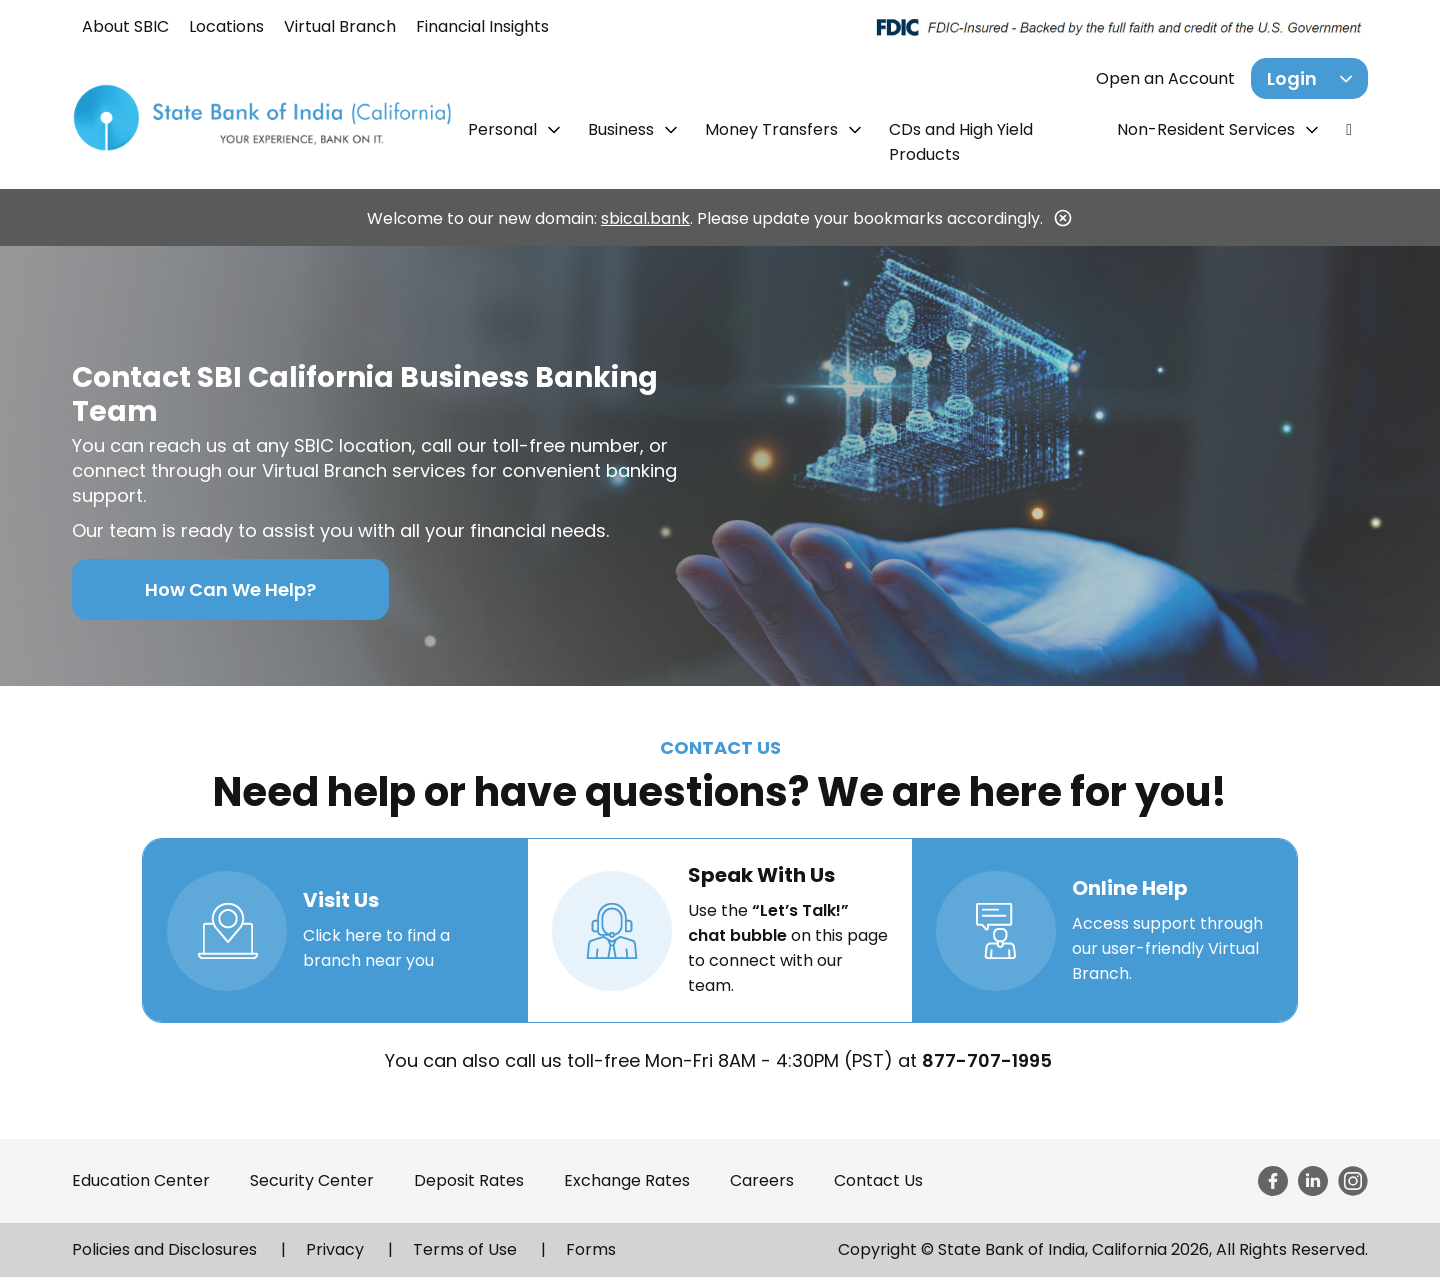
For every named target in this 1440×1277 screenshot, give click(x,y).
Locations (226, 26)
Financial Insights (482, 26)
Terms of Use (465, 1249)
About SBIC (125, 26)
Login (1292, 78)
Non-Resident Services (1208, 129)
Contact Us (878, 1180)
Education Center (141, 1180)
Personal (504, 129)
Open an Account (1165, 78)
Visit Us (341, 900)
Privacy (335, 1249)
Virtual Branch (340, 26)
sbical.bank (645, 218)
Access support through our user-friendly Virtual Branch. (1167, 948)
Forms (591, 1249)
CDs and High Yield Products (961, 142)
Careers (762, 1180)
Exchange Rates (627, 1180)
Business (623, 129)
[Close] (1063, 218)
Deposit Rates (469, 1180)
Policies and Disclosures (164, 1249)
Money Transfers (773, 129)
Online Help (1130, 888)
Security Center (312, 1180)
